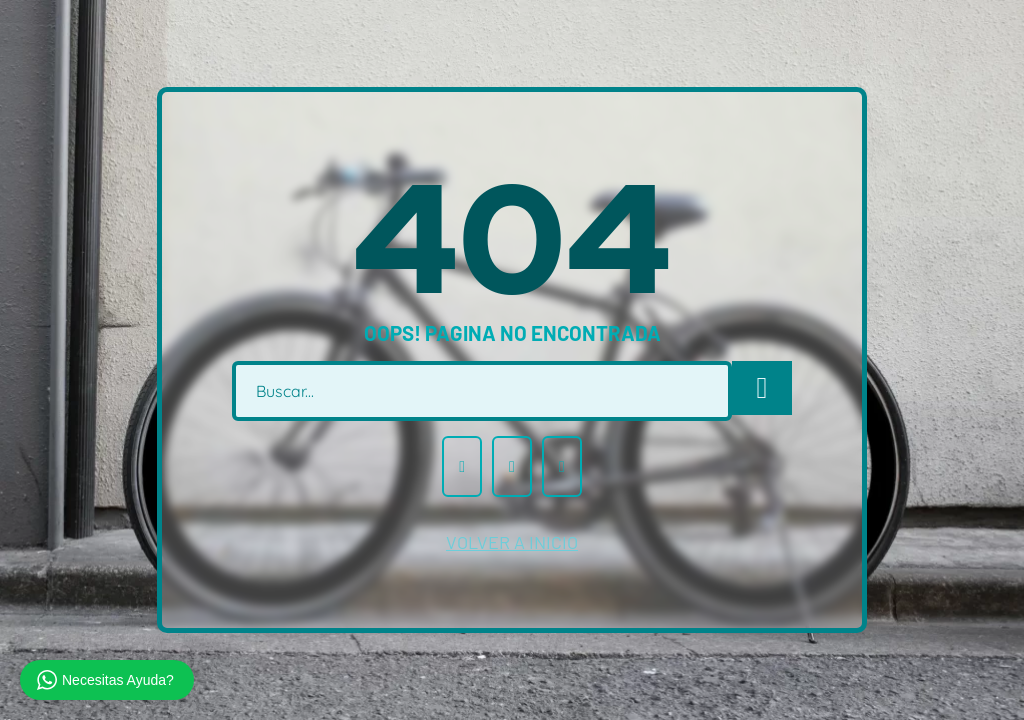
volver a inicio (512, 542)
